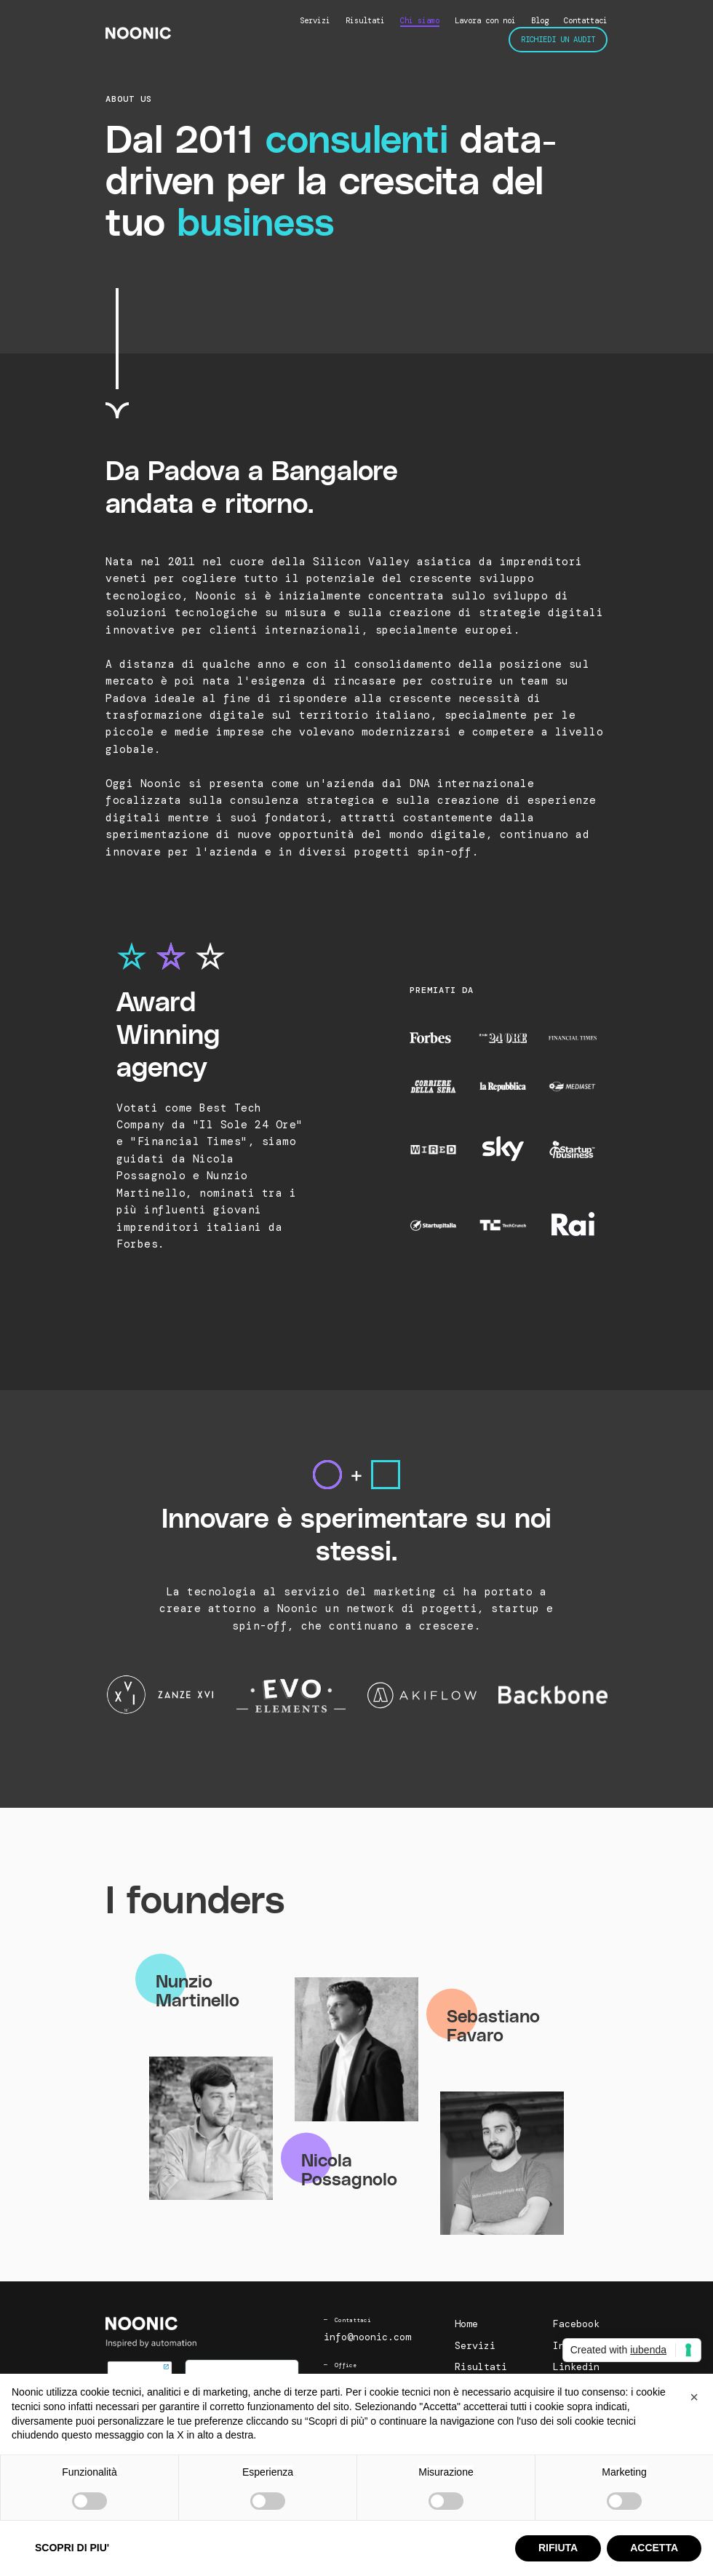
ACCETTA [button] (654, 2547)
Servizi (315, 20)
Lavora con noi (485, 20)
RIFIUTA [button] (558, 2547)
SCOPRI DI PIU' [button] (72, 2547)
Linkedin (576, 2367)
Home (466, 2324)
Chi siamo (419, 20)
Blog (540, 20)
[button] (694, 2397)
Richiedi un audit (558, 39)
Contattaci (586, 20)
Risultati (365, 20)
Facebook (576, 2324)
